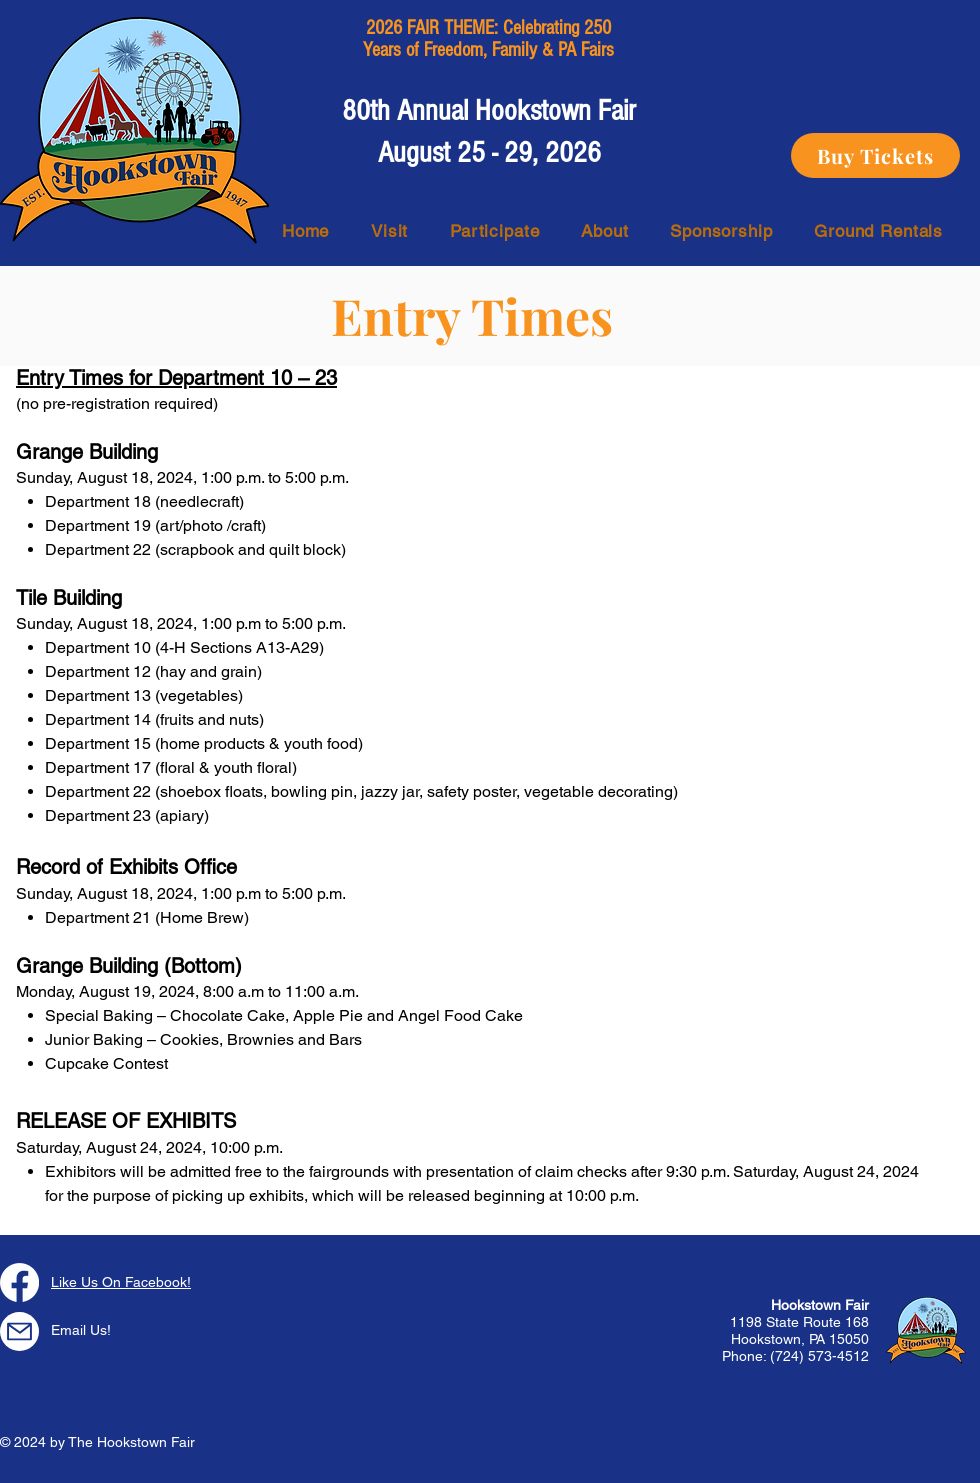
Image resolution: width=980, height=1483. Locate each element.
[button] (389, 231)
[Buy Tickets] (875, 155)
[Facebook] (19, 1282)
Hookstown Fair (820, 1305)
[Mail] (19, 1331)
